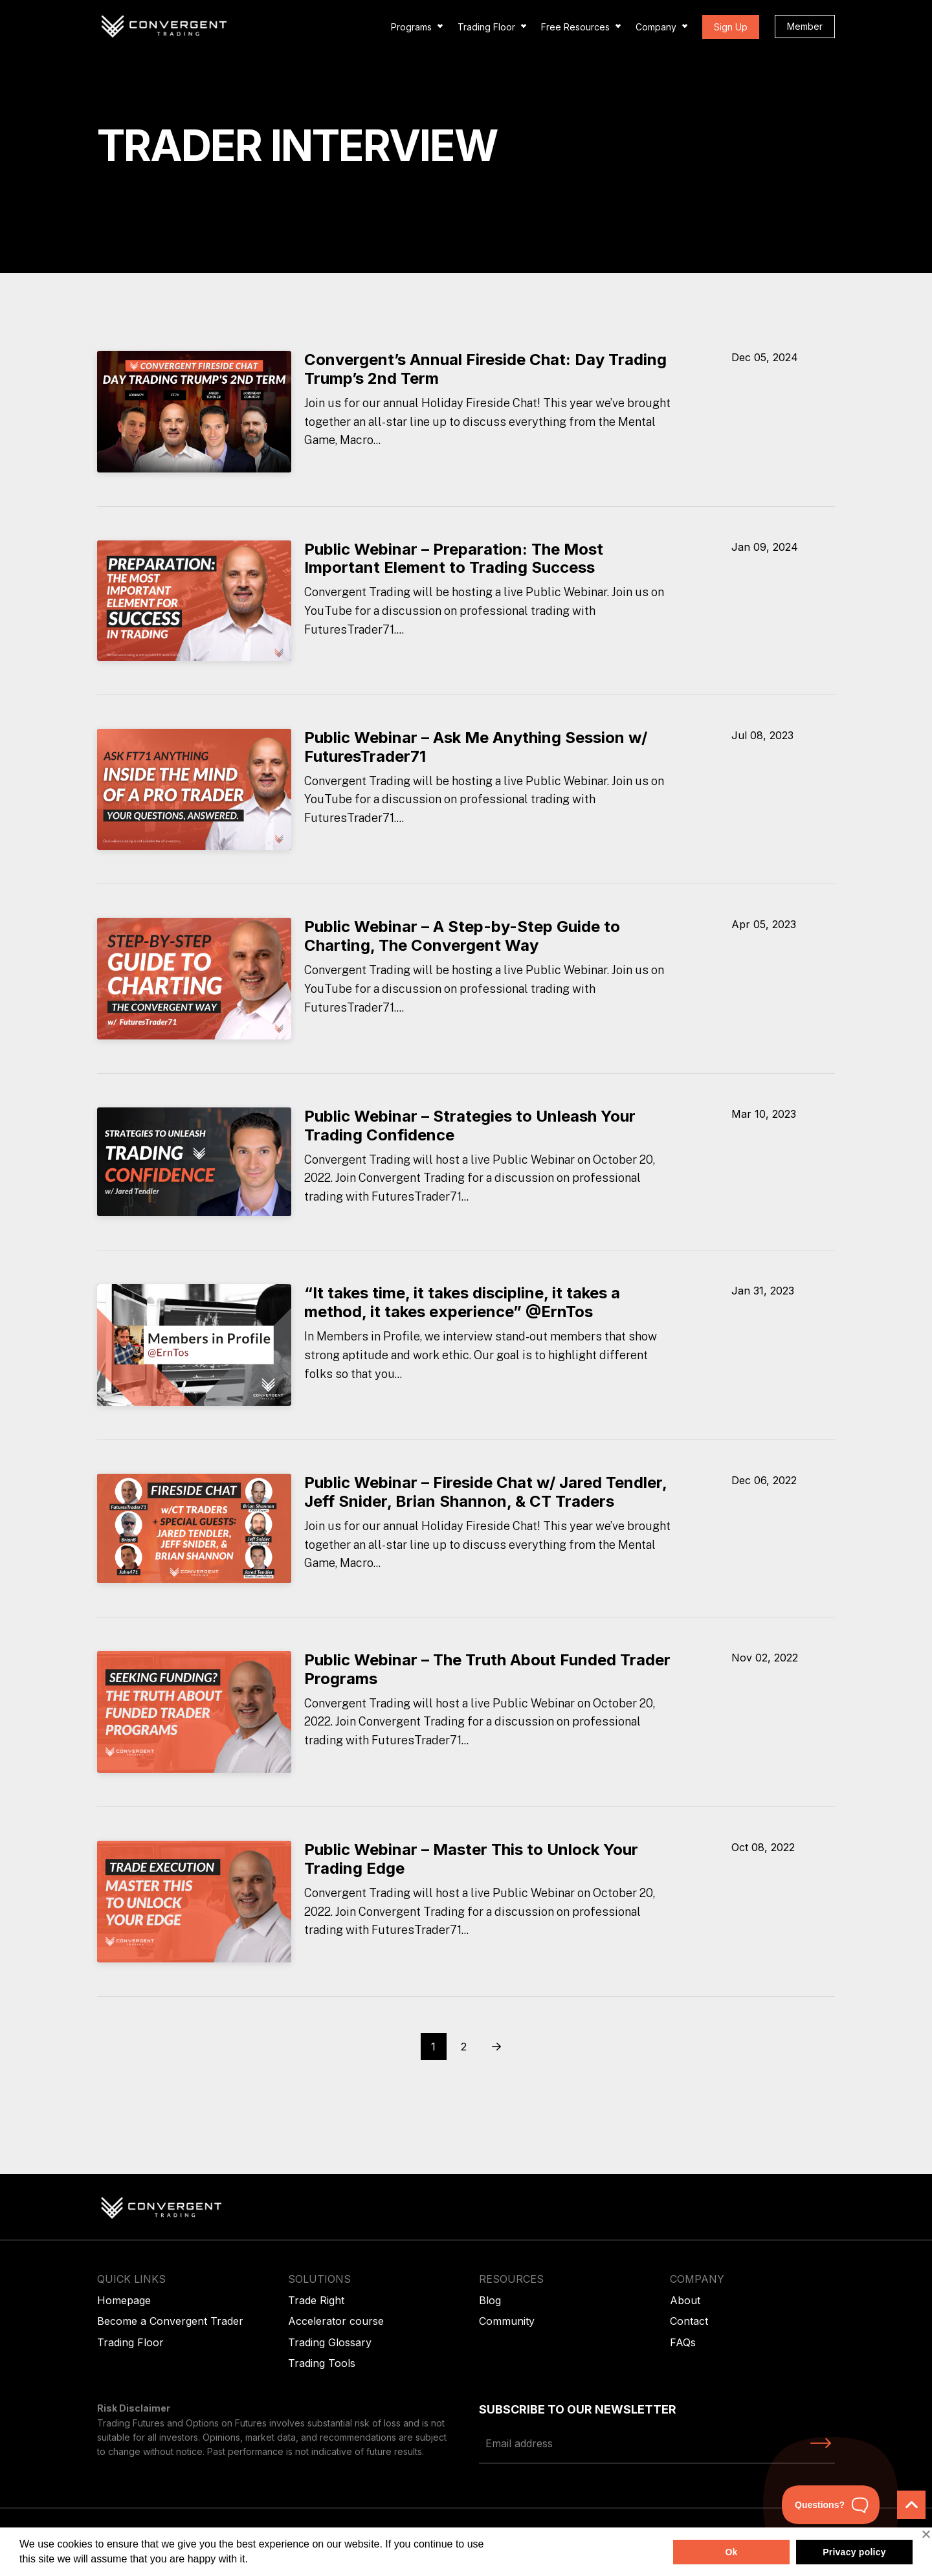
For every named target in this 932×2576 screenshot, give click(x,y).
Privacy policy (854, 2552)
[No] (925, 2533)
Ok (731, 2552)
